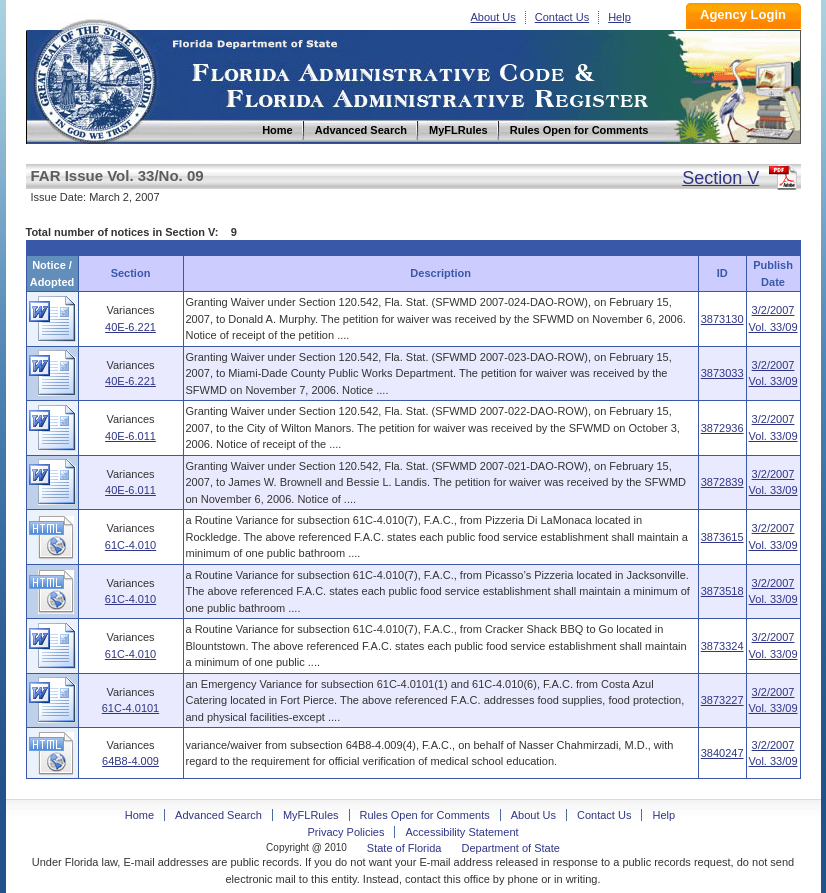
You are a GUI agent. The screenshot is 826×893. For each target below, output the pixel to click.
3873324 (722, 646)
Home (94, 78)
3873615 (722, 537)
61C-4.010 (130, 545)
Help (619, 17)
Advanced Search (218, 815)
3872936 (722, 428)
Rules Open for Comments (425, 815)
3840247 (722, 753)
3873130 (722, 319)
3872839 (722, 482)
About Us (493, 17)
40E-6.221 (130, 327)
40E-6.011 (130, 436)
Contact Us (562, 17)
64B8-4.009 (130, 761)
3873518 (722, 591)
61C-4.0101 (131, 708)
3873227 (722, 700)
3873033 (722, 373)
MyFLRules (311, 815)
